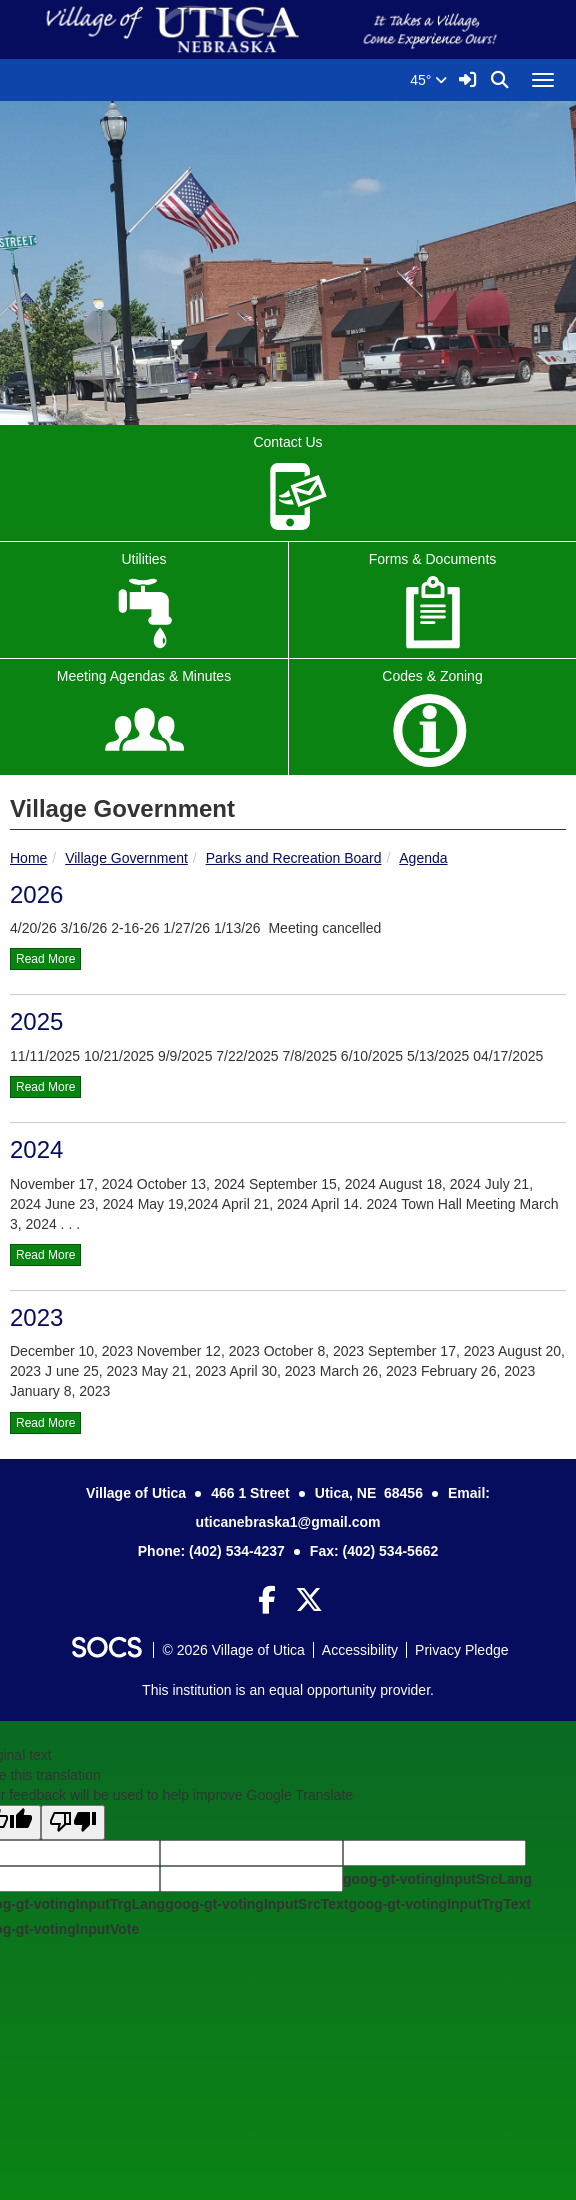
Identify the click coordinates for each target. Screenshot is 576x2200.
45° (428, 80)
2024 (36, 1149)
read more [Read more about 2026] (45, 959)
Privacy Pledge (461, 1650)
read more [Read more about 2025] (45, 1087)
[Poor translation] (73, 1822)
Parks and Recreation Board (294, 858)
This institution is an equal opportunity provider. (288, 1690)
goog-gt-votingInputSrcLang (437, 1879)
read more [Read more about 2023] (45, 1423)
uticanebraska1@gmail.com (288, 1522)
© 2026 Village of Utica (233, 1650)
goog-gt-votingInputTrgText (439, 1904)
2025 (36, 1021)
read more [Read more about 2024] (45, 1255)
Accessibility (360, 1650)
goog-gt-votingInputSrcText (256, 1904)
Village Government (126, 858)
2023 (36, 1317)
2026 (36, 894)
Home (28, 858)
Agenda (423, 858)
